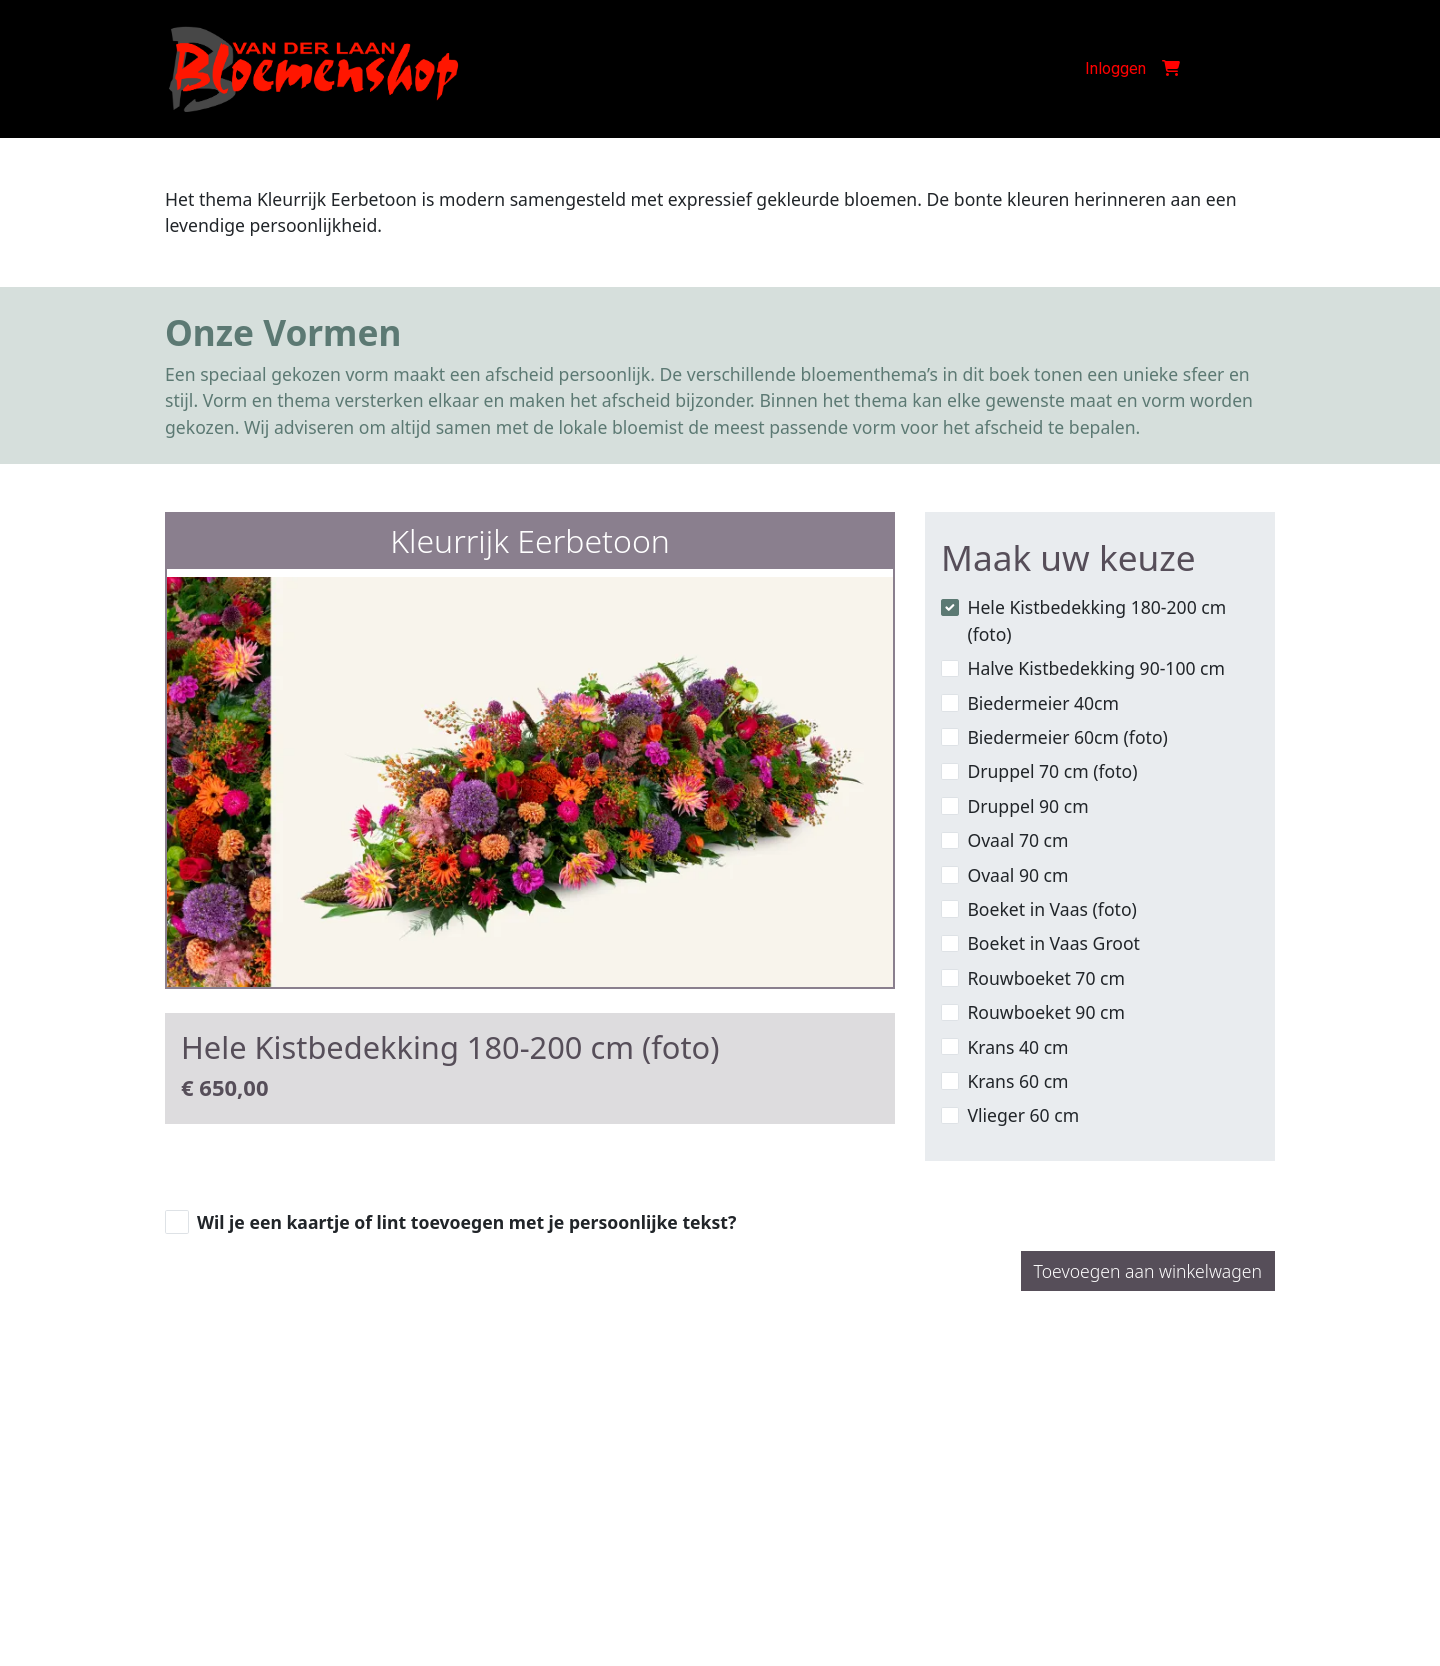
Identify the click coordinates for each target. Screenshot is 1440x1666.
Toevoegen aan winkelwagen (1148, 1271)
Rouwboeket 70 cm (1046, 978)
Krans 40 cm (1017, 1047)
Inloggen (1115, 68)
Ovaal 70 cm (1017, 840)
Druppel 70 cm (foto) (1052, 771)
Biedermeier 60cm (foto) (1067, 737)
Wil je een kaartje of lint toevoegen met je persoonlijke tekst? (466, 1222)
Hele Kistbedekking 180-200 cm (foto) (1096, 620)
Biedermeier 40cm (1043, 703)
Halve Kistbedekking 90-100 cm (1096, 668)
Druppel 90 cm (1027, 806)
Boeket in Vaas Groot (1053, 943)
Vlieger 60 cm (1023, 1115)
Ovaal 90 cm (1017, 875)
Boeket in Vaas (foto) (1051, 909)
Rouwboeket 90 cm (1046, 1012)
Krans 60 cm (1017, 1081)
